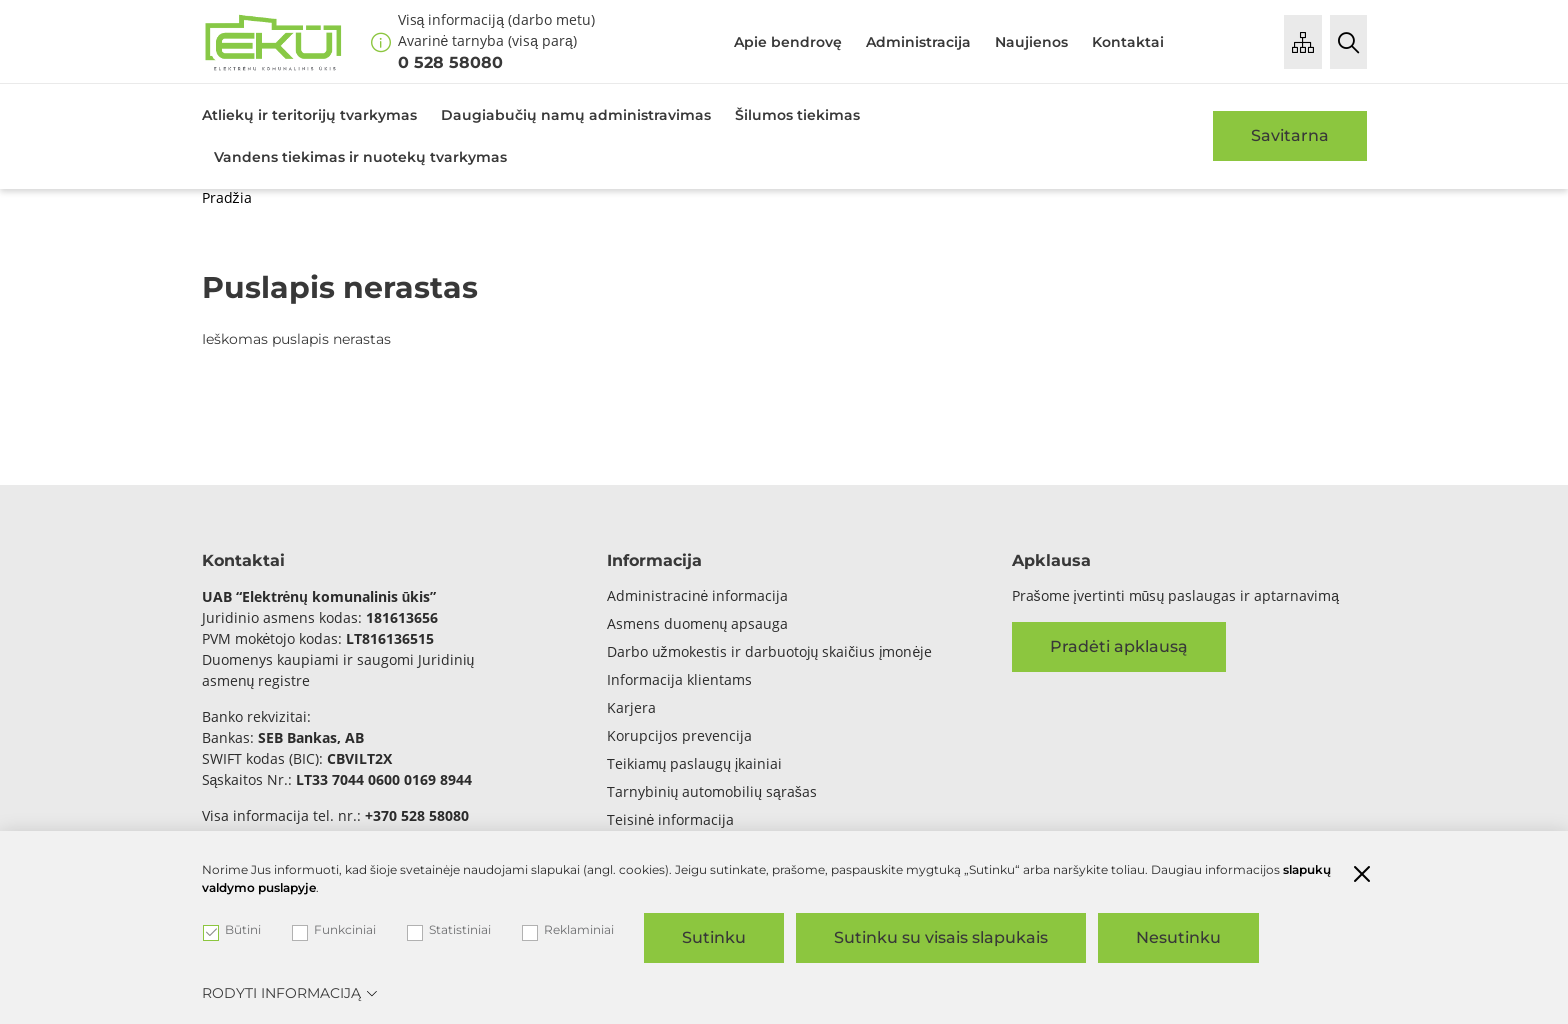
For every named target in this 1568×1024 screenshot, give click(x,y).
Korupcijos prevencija (679, 735)
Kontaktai (1128, 42)
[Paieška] (1348, 42)
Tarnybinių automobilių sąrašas (712, 791)
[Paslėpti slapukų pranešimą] (1362, 876)
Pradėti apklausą (1119, 646)
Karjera (631, 707)
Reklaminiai (568, 930)
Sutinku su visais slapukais (941, 937)
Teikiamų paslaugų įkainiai (695, 763)
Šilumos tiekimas (797, 115)
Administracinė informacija (698, 595)
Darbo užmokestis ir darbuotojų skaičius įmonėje (770, 651)
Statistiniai (449, 930)
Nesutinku (1178, 937)
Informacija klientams (679, 679)
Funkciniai (334, 930)
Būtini (232, 930)
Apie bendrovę (788, 42)
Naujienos (1031, 42)
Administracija (918, 42)
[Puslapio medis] (1303, 42)
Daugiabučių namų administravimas (576, 115)
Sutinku (714, 937)
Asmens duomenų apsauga (698, 623)
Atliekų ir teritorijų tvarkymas (309, 115)
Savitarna (1290, 135)
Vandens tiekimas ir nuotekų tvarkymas (360, 157)
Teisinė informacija (671, 819)
